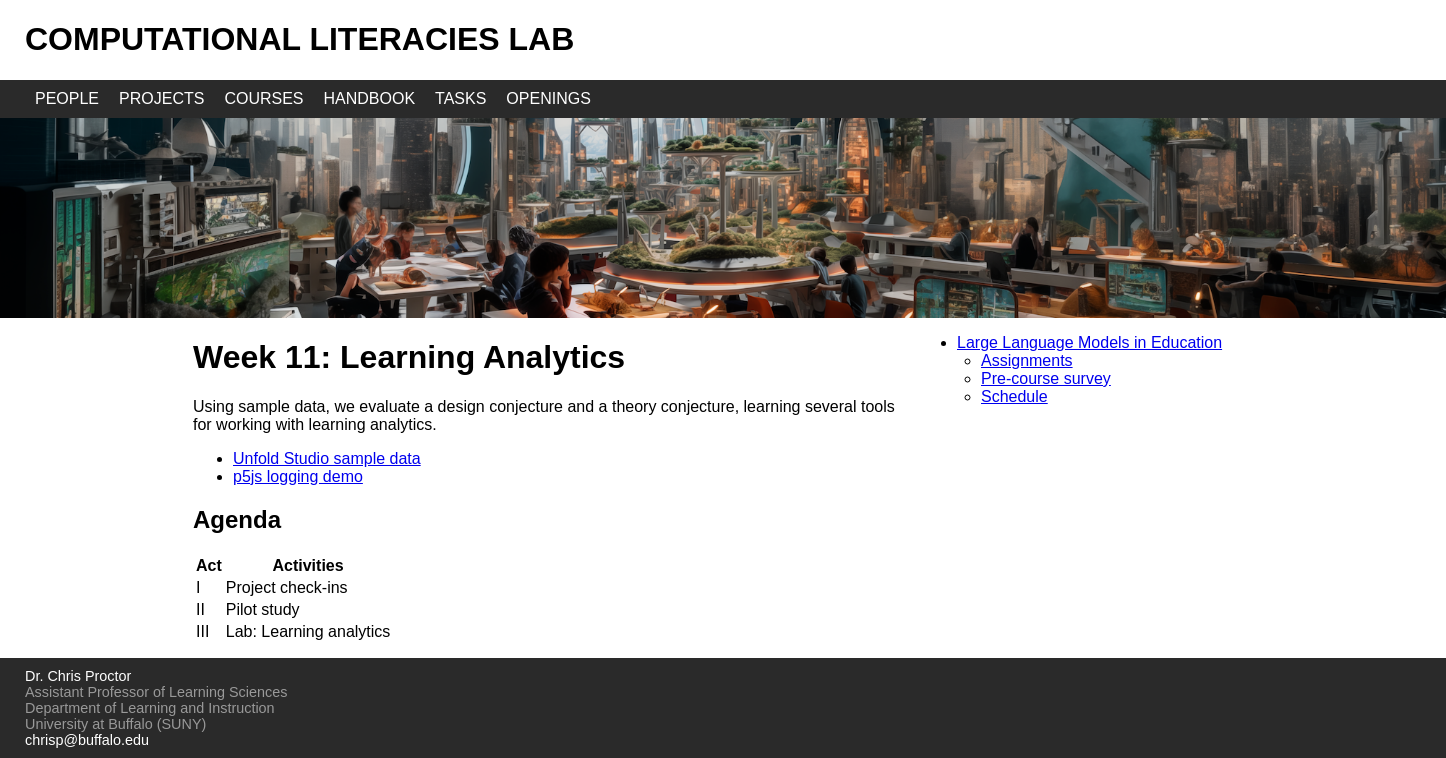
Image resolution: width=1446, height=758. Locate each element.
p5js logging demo (298, 476)
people (67, 98)
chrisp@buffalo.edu (87, 740)
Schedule (1014, 396)
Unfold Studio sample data (327, 458)
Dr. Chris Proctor (78, 676)
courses (263, 98)
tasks (460, 98)
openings (548, 98)
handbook (370, 98)
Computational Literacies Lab (299, 39)
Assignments (1027, 360)
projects (161, 98)
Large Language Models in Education (1089, 342)
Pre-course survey (1046, 378)
